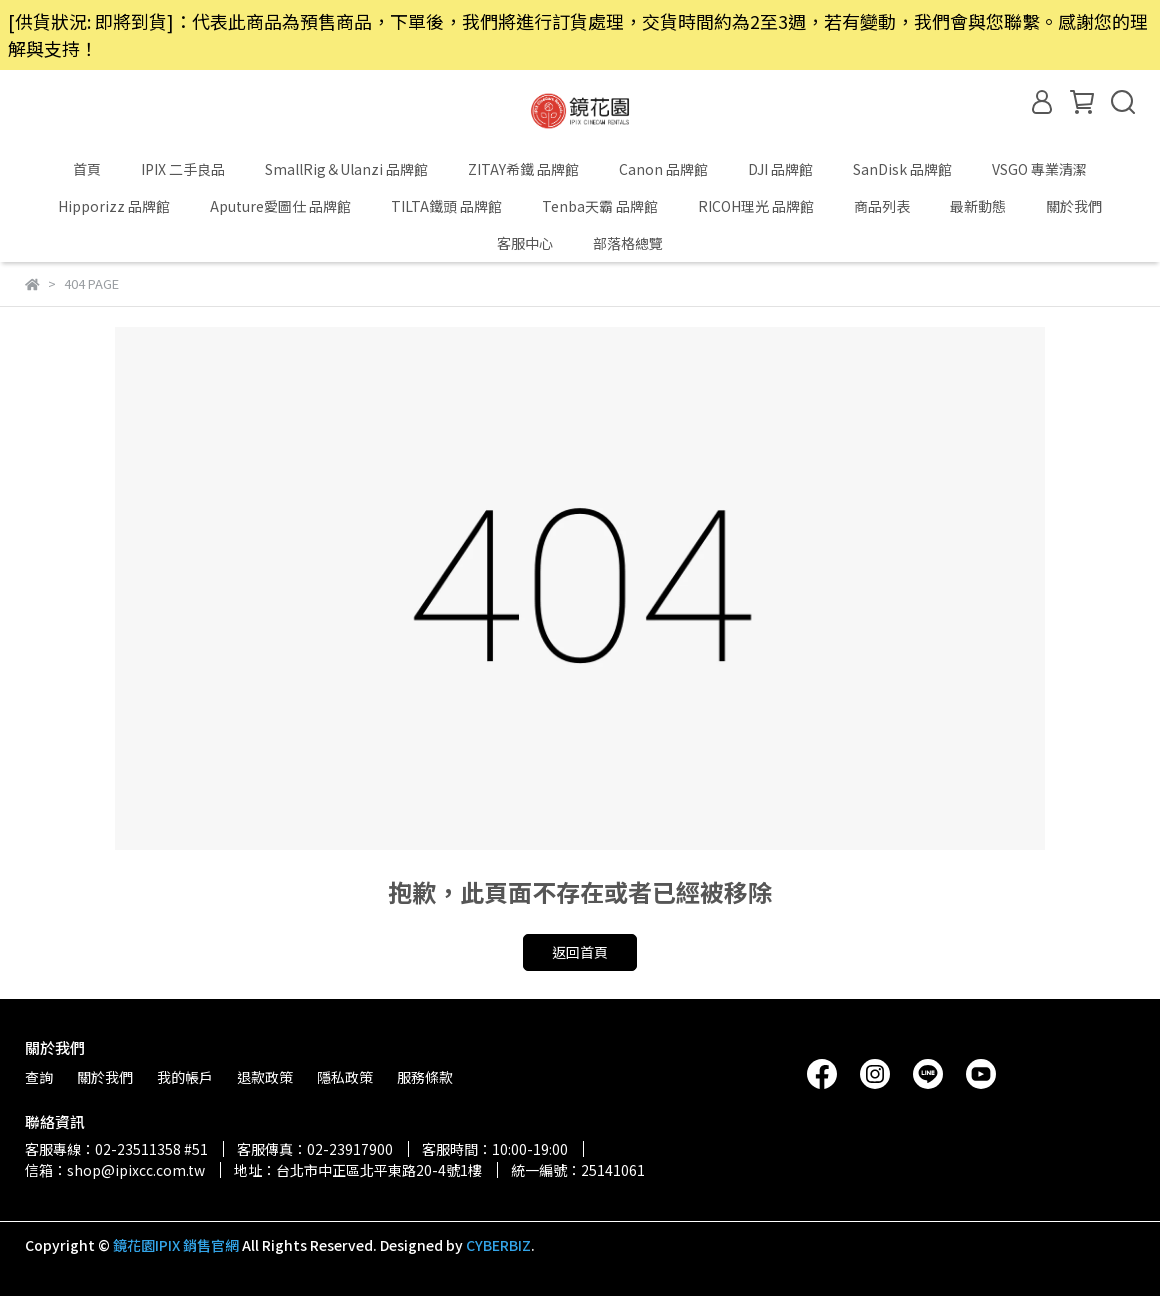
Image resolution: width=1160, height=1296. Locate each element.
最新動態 (978, 206)
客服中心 (525, 243)
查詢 (39, 1077)
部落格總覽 (628, 243)
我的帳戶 (185, 1077)
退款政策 (265, 1077)
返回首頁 (580, 952)
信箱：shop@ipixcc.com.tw (115, 1170)
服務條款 (425, 1077)
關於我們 (1074, 206)
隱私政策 (345, 1077)
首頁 (87, 169)
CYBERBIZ (498, 1245)
